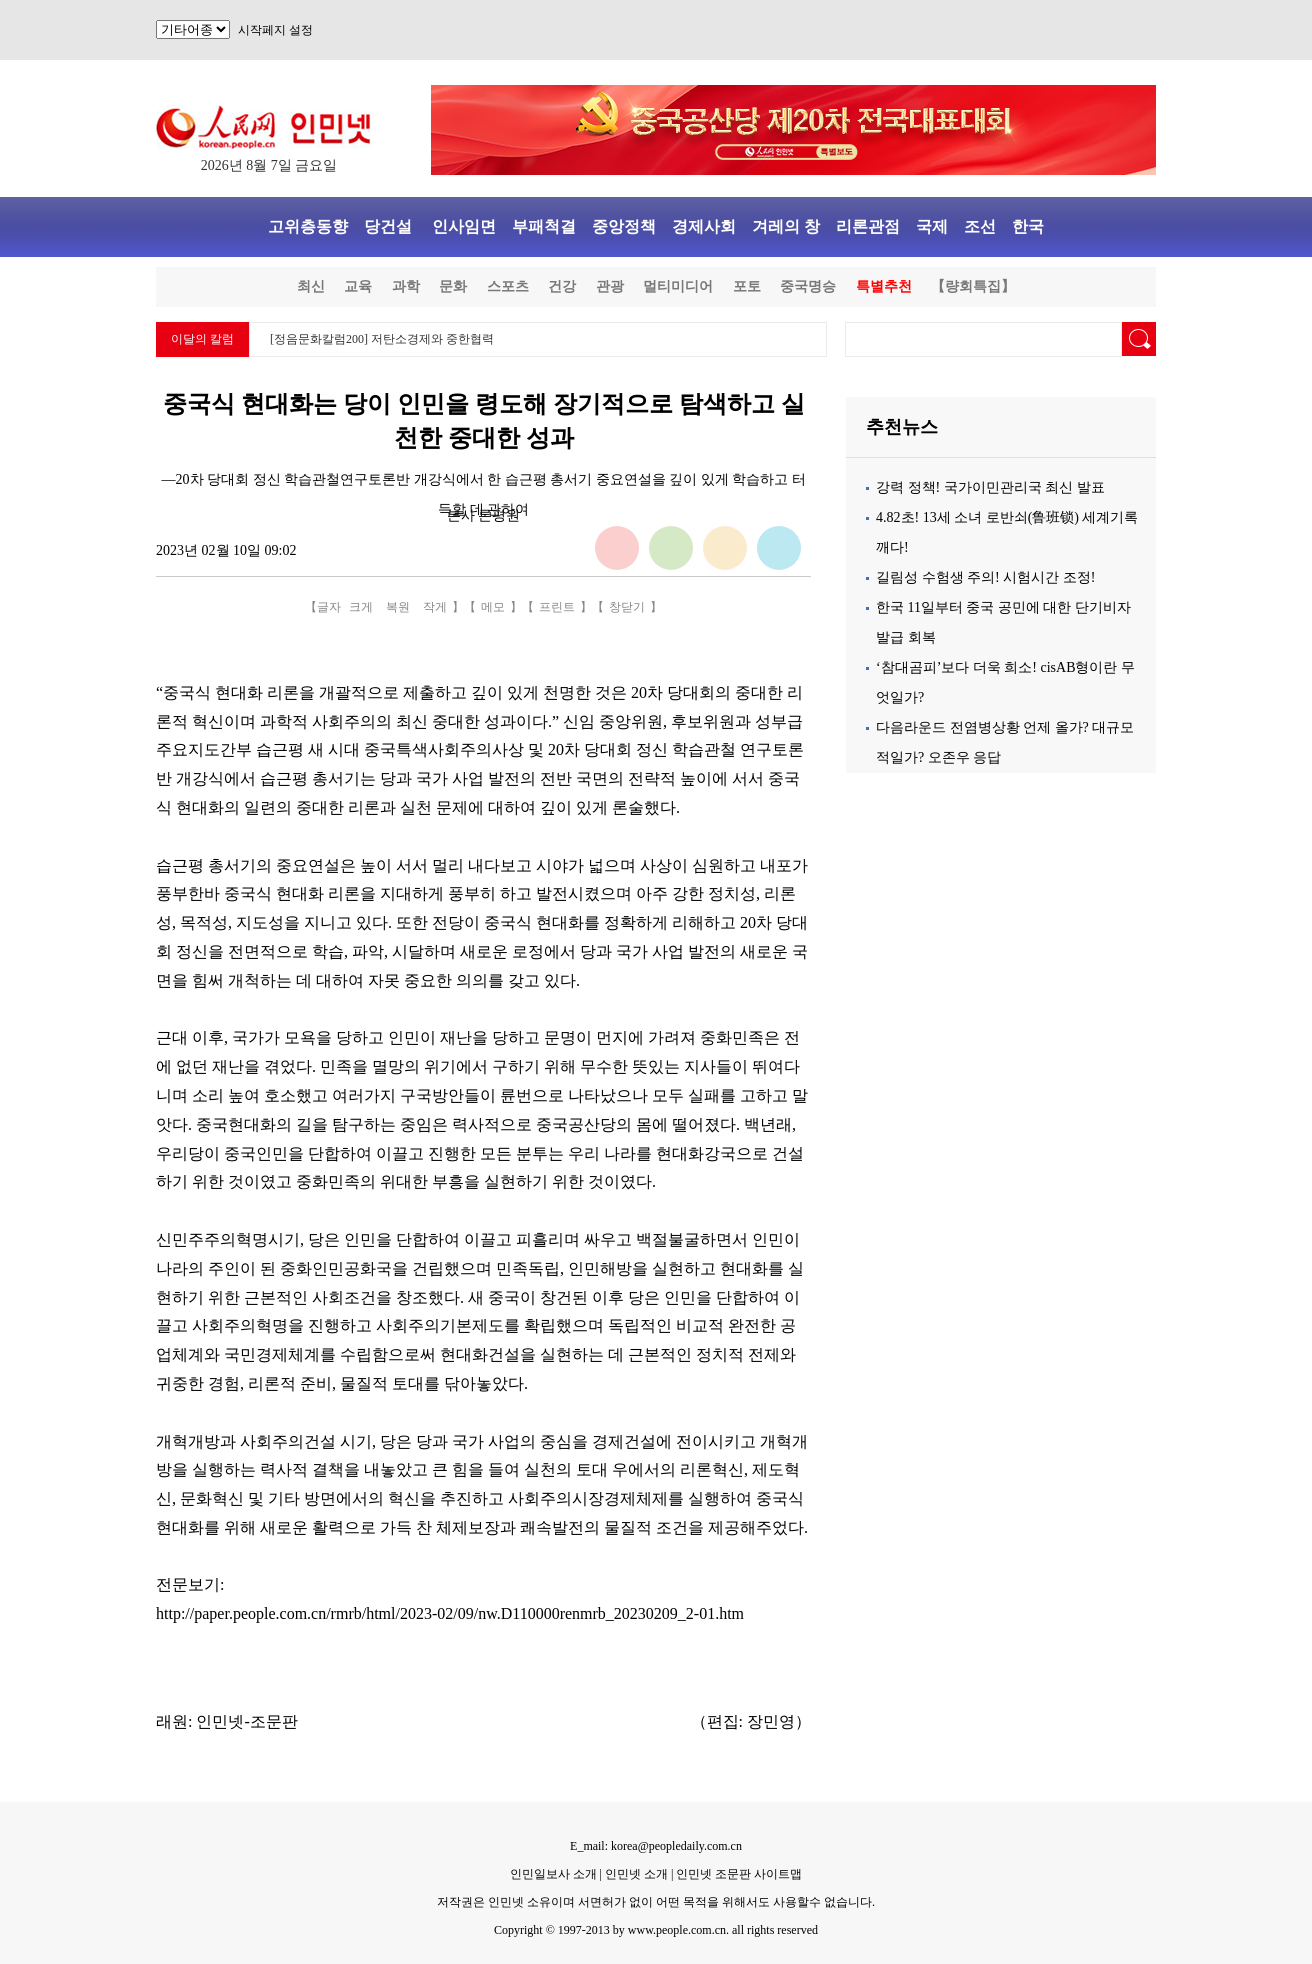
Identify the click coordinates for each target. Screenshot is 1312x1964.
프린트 (557, 607)
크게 (361, 607)
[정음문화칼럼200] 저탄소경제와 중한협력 (382, 339)
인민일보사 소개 (553, 1874)
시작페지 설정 (275, 30)
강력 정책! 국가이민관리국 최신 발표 (990, 487)
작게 (435, 607)
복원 (398, 607)
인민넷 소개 (635, 1874)
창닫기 (627, 607)
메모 (493, 607)
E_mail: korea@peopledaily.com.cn (656, 1846)
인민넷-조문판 (246, 1721)
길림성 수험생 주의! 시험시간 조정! (985, 577)
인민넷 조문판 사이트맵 (739, 1874)
